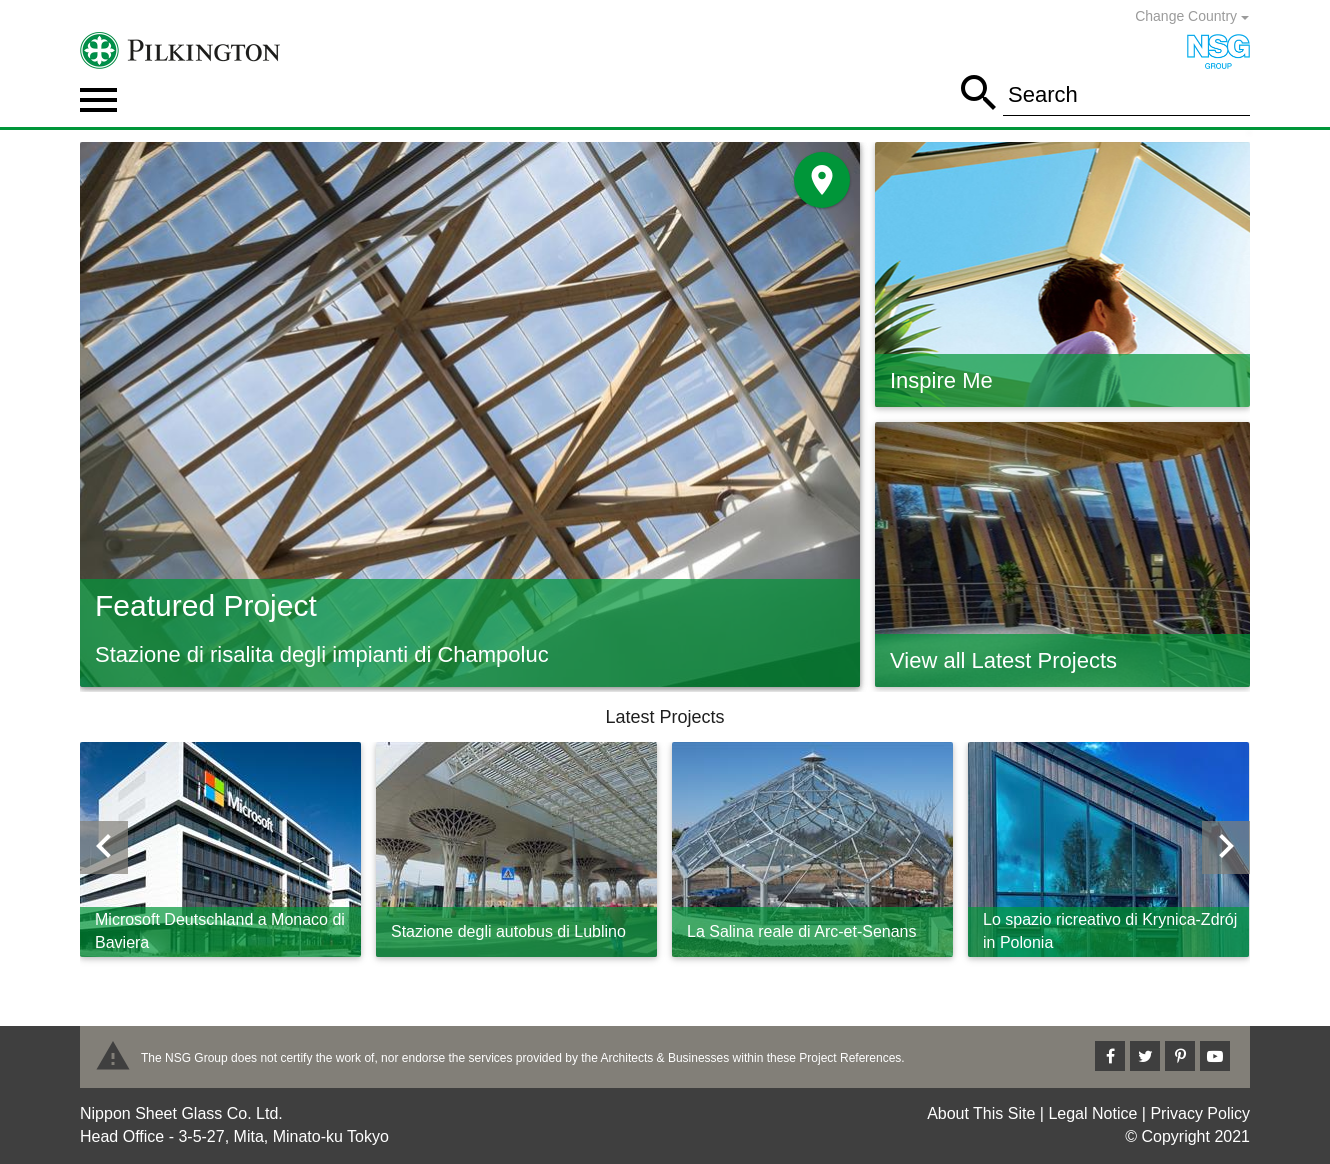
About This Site (981, 1113)
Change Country (1192, 16)
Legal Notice (1092, 1113)
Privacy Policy (1200, 1113)
